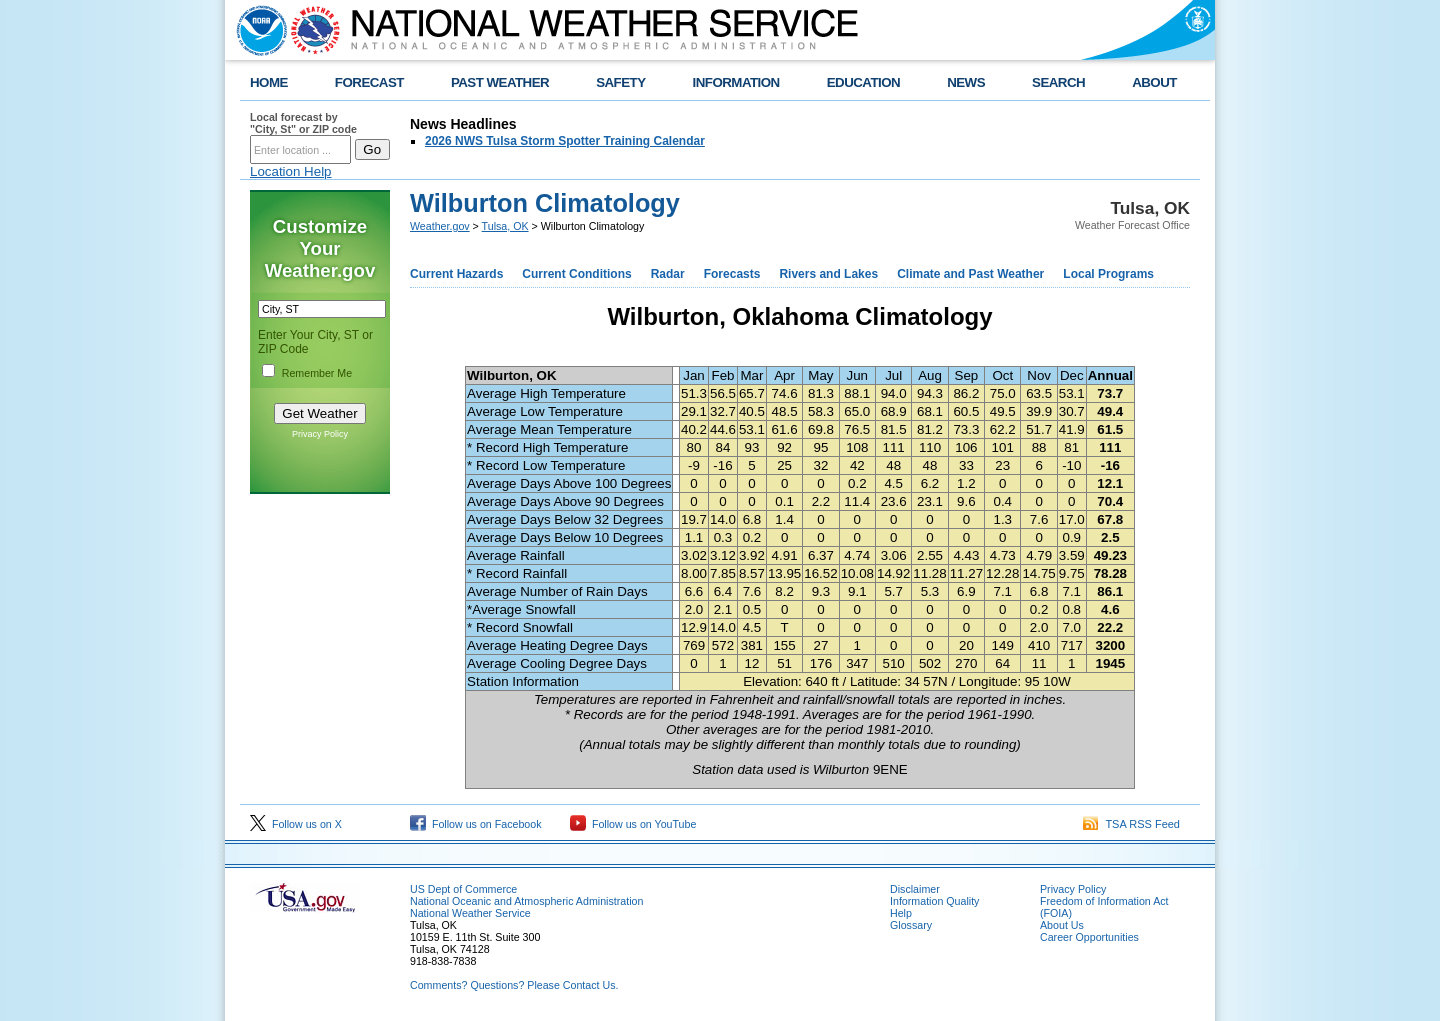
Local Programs (1108, 274)
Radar (668, 274)
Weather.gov (440, 226)
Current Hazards (456, 274)
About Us (1062, 925)
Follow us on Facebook (476, 824)
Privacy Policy (320, 434)
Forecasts (732, 274)
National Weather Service (470, 913)
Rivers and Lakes (828, 274)
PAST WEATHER (500, 82)
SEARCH (1058, 82)
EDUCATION (863, 82)
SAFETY (620, 82)
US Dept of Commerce (463, 889)
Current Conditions (576, 274)
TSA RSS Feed (1131, 824)
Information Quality (934, 901)
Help (901, 913)
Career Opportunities (1089, 937)
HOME (269, 82)
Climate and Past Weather (970, 274)
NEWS (966, 82)
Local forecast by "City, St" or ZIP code (303, 123)
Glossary (911, 925)
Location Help (291, 171)
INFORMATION (736, 82)
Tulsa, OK (505, 226)
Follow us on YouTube (633, 824)
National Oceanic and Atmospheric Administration (526, 901)
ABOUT (1154, 82)
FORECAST (369, 82)
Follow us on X (296, 824)
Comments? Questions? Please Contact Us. (514, 985)
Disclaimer (915, 889)
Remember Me (317, 373)
